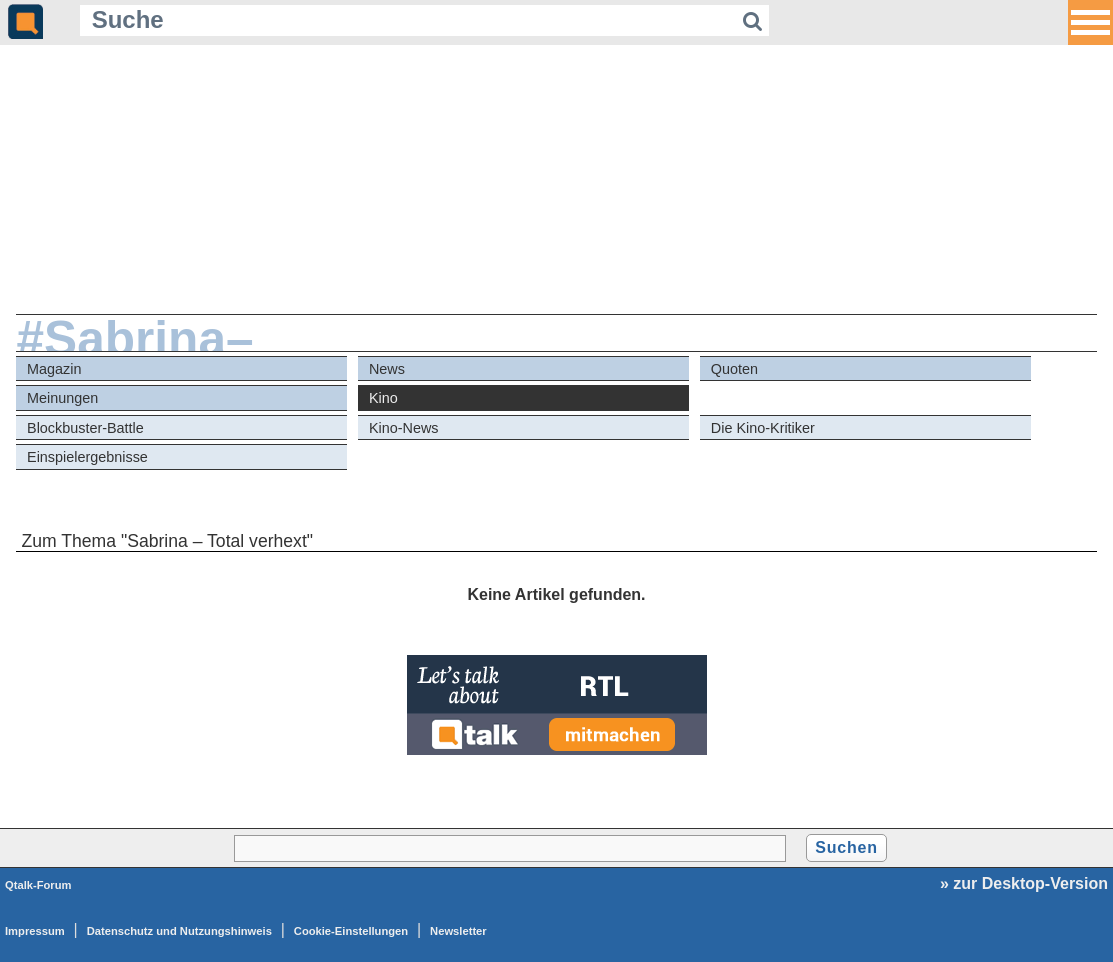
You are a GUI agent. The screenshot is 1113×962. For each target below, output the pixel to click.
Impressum (35, 931)
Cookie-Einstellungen (351, 931)
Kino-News (404, 428)
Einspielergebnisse (87, 457)
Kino (383, 398)
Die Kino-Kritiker (763, 428)
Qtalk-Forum (38, 885)
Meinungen (62, 398)
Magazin (54, 369)
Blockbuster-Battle (85, 428)
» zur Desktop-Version (1024, 883)
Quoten (734, 369)
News (387, 369)
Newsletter (458, 931)
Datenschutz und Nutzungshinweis (179, 931)
